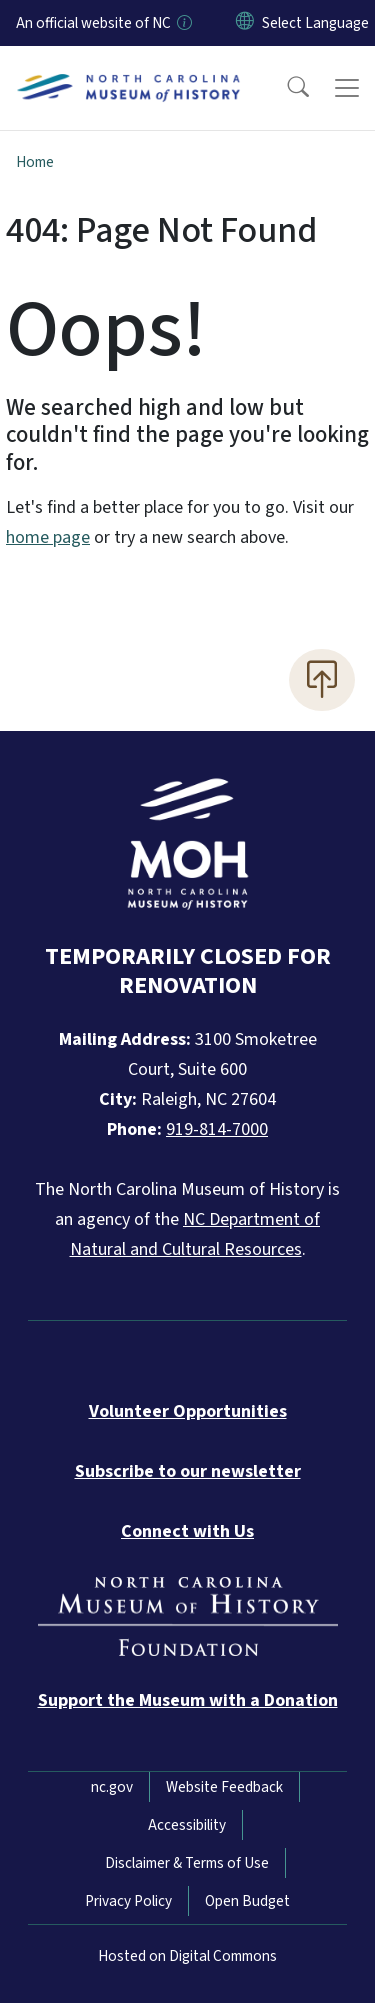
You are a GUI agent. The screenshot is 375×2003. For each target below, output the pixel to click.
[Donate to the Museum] (188, 1700)
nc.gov (112, 1787)
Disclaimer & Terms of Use (187, 1863)
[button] (285, 88)
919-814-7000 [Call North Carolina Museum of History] (217, 1129)
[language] (315, 23)
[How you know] (183, 23)
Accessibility (187, 1825)
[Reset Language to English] (245, 23)
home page (48, 537)
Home (35, 162)
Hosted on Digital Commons (187, 1956)
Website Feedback (224, 1787)
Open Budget (247, 1901)
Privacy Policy (128, 1901)
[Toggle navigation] (347, 88)
